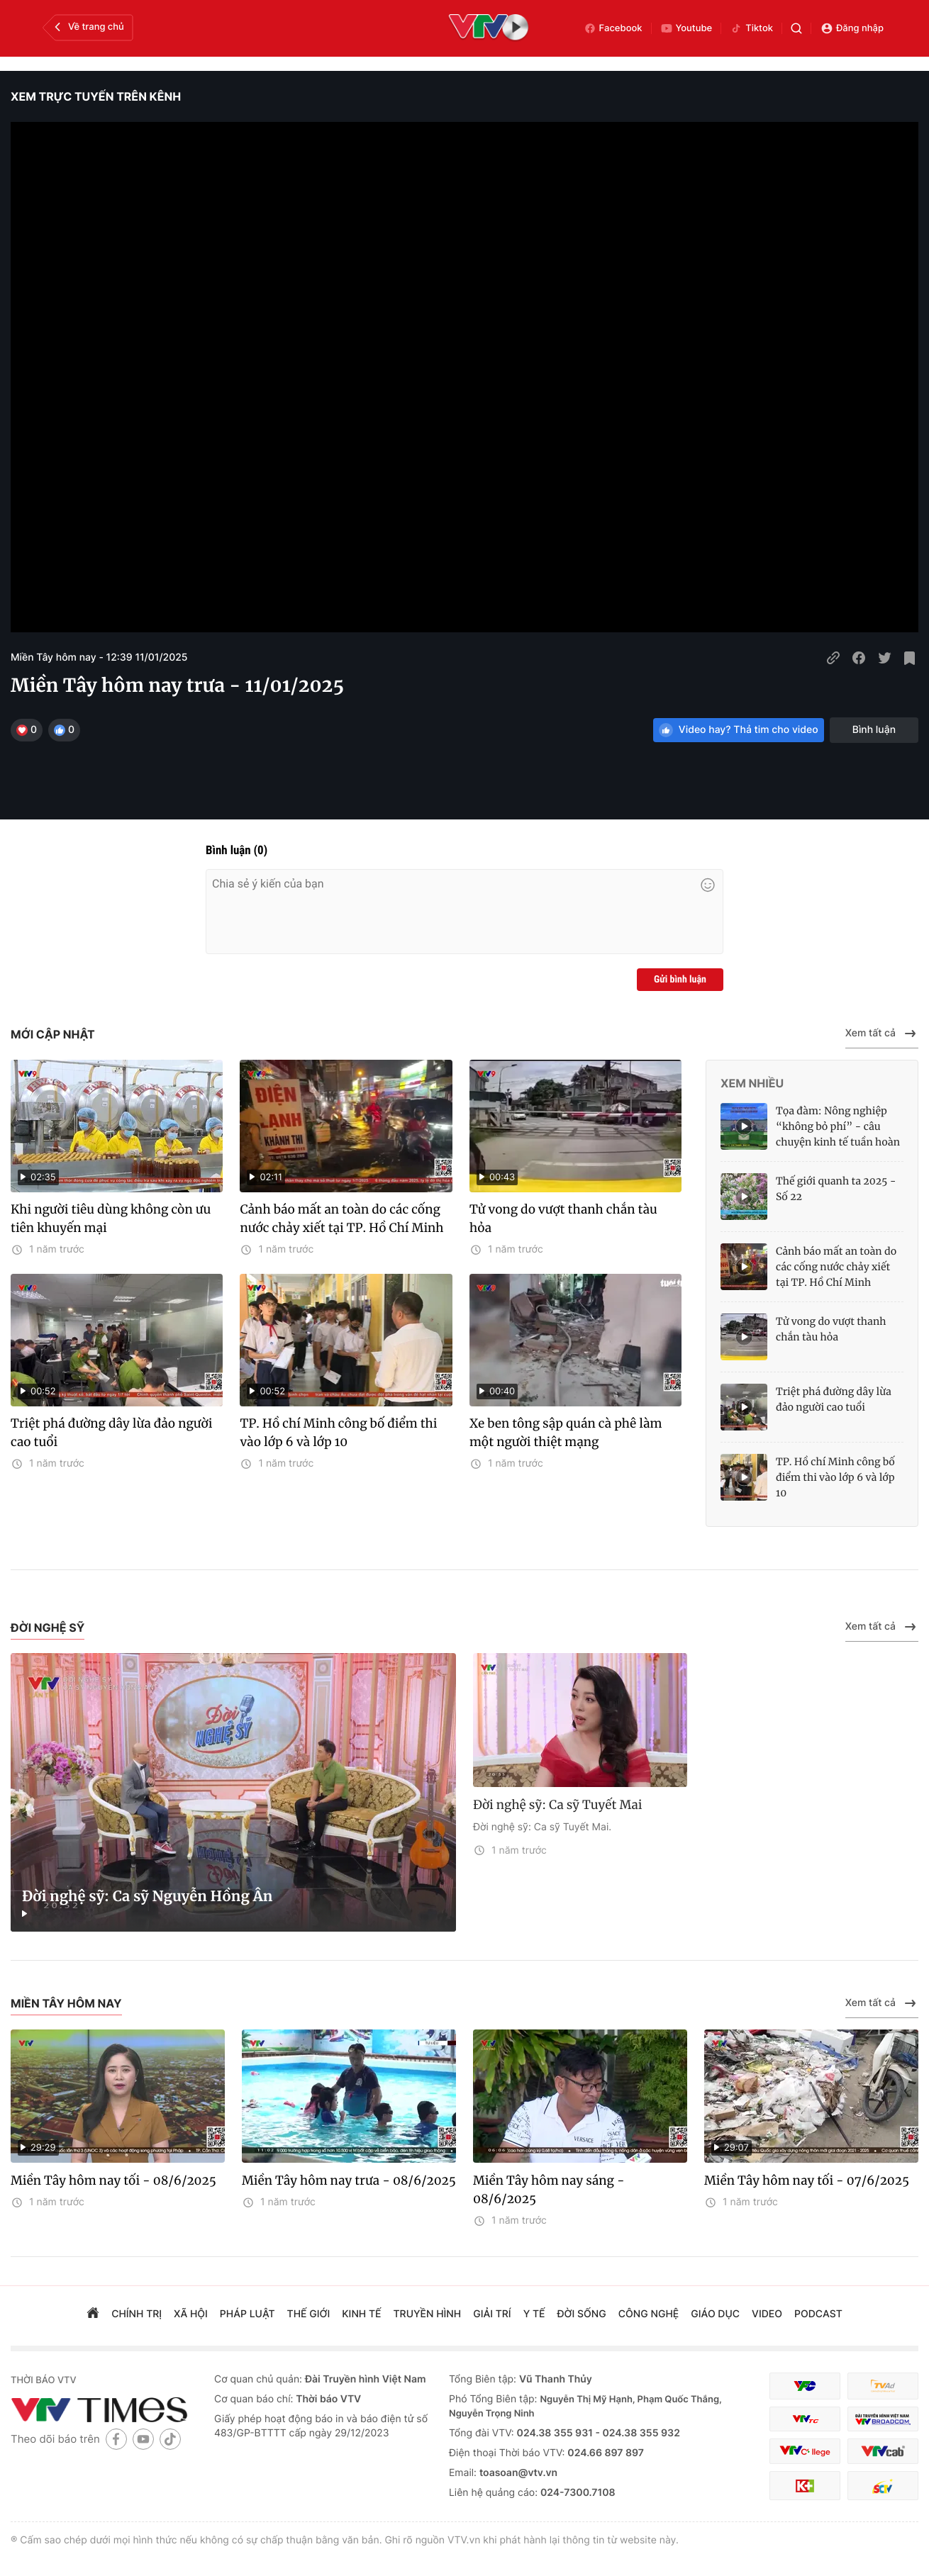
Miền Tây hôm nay (66, 2003)
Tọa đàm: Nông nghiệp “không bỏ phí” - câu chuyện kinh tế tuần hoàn (838, 1126)
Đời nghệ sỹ (47, 1627)
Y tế (534, 2314)
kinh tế (361, 2314)
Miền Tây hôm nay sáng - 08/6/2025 (549, 2190)
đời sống (581, 2314)
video (767, 2314)
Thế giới (308, 2314)
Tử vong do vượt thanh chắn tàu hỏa (563, 1219)
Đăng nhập (852, 28)
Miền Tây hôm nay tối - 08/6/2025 (113, 2180)
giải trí (492, 2314)
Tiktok (751, 28)
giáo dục (715, 2314)
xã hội (191, 2314)
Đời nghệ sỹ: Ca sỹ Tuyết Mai (557, 1805)
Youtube (686, 28)
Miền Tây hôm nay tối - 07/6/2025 (806, 2180)
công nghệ (648, 2314)
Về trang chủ (87, 27)
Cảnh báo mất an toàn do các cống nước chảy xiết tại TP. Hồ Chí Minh (341, 1219)
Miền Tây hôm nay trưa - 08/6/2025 (349, 2180)
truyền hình (428, 2314)
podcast (818, 2314)
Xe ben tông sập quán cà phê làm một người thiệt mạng (565, 1433)
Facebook (613, 28)
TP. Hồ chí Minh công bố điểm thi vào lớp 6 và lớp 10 (338, 1433)
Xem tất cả (881, 1033)
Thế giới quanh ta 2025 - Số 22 (836, 1189)
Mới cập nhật (53, 1034)
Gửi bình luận (680, 979)
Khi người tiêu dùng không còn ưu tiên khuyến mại (111, 1219)
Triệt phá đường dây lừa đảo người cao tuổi (111, 1433)
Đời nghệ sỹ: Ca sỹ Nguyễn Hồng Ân (147, 1896)
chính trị (136, 2314)
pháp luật (247, 2314)
